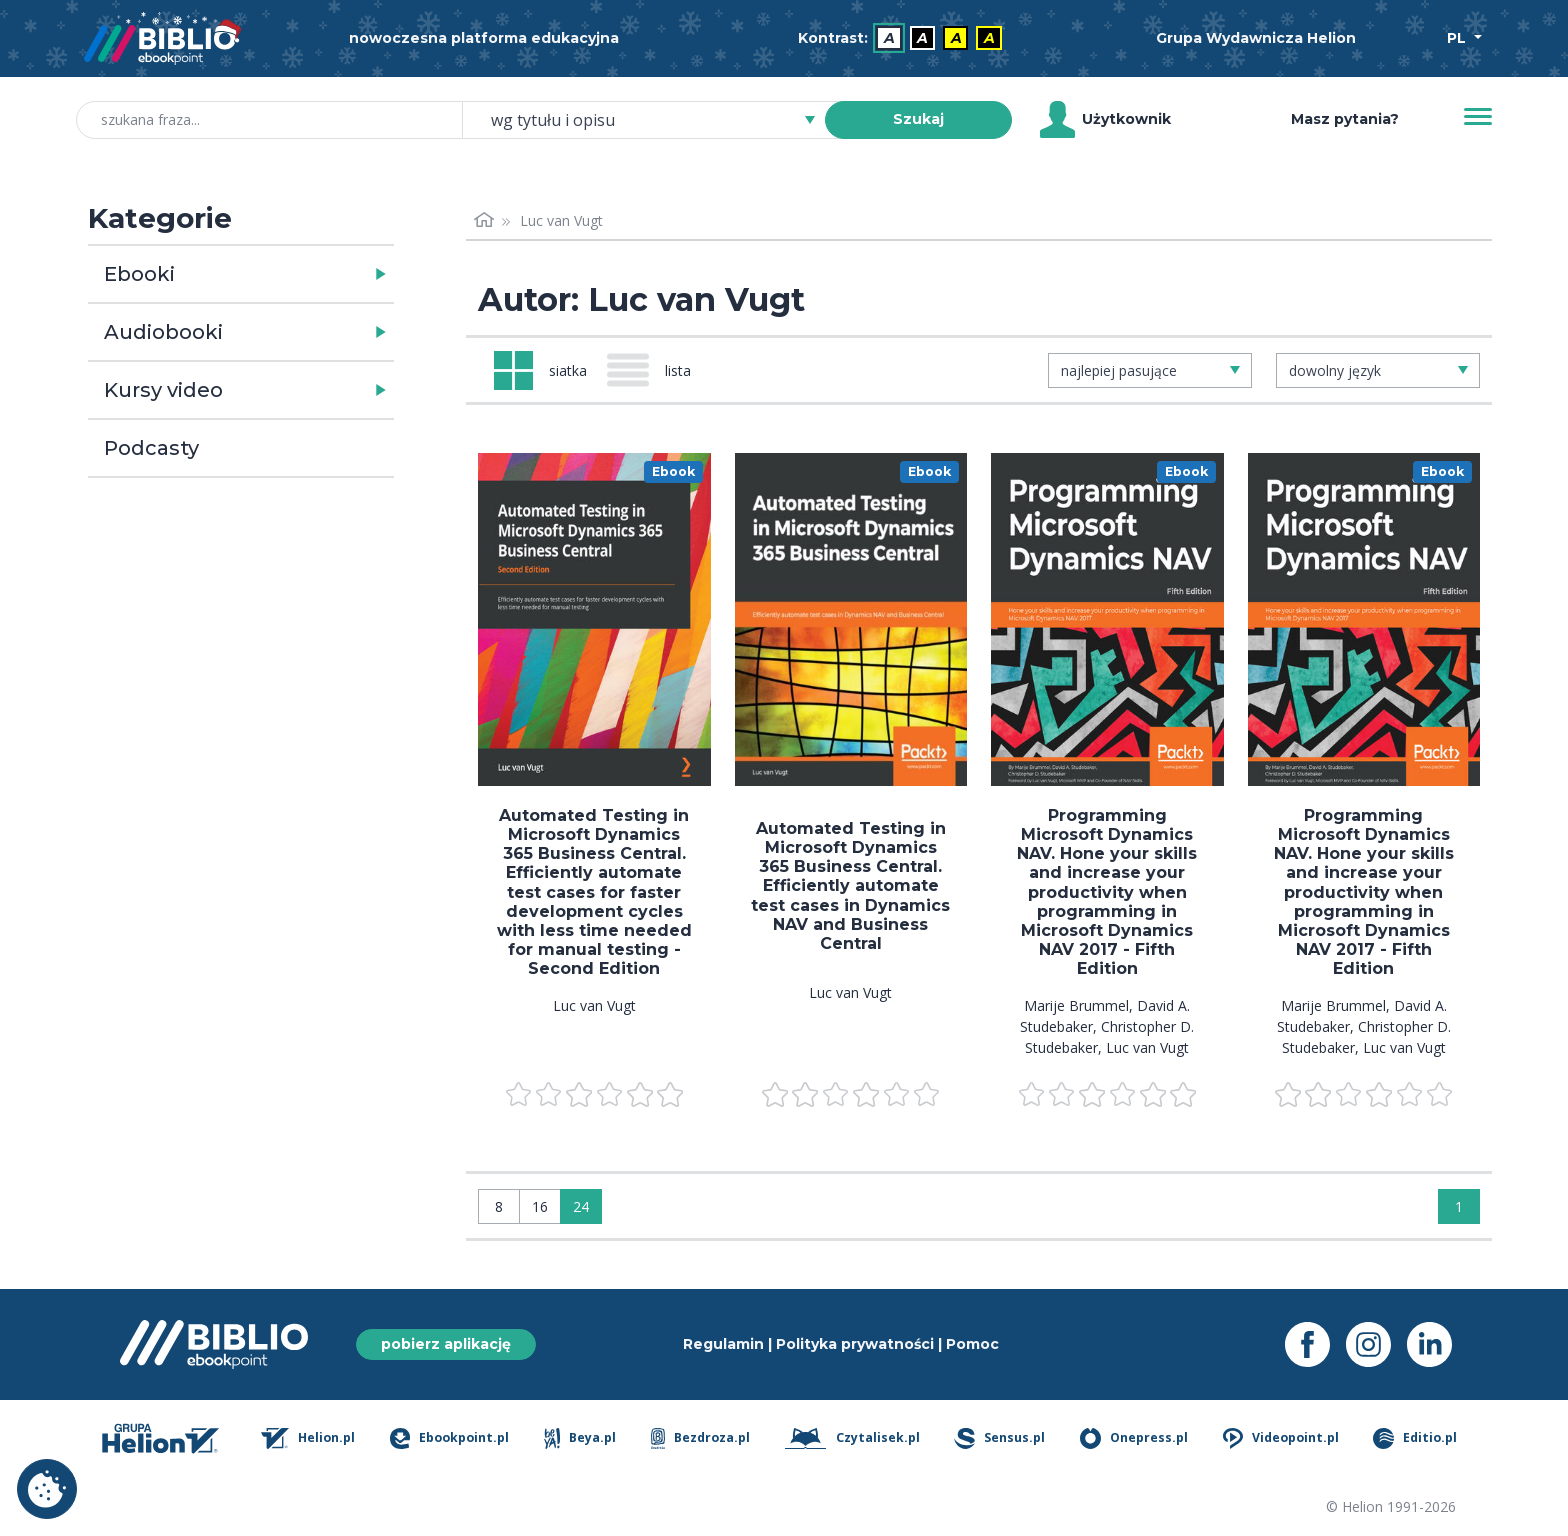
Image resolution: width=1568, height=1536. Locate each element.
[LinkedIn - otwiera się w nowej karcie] (1437, 1344)
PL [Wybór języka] (1458, 38)
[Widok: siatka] (540, 370)
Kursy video (163, 390)
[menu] (594, 619)
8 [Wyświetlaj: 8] (499, 1206)
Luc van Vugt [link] (561, 220)
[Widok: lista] (657, 370)
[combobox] (655, 120)
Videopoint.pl (1281, 1438)
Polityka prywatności (855, 1344)
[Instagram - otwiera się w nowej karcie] (1376, 1344)
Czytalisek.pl (852, 1438)
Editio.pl (1415, 1438)
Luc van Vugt (594, 1005)
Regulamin (723, 1344)
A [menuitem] (889, 38)
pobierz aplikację (446, 1344)
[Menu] (1478, 117)
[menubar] (904, 38)
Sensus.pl (999, 1438)
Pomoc (972, 1344)
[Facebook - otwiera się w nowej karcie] (1315, 1344)
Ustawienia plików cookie (47, 1489)
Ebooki (139, 274)
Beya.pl (580, 1438)
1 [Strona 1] (1459, 1206)
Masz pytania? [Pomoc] (1345, 119)
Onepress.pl (1134, 1438)
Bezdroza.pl (700, 1438)
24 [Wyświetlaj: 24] (581, 1206)
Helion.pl (308, 1438)
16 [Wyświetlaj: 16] (540, 1206)
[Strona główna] (484, 220)
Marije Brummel (1076, 1005)
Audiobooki (163, 332)
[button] (292, 274)
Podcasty (151, 448)
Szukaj (918, 119)
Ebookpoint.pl (449, 1438)
